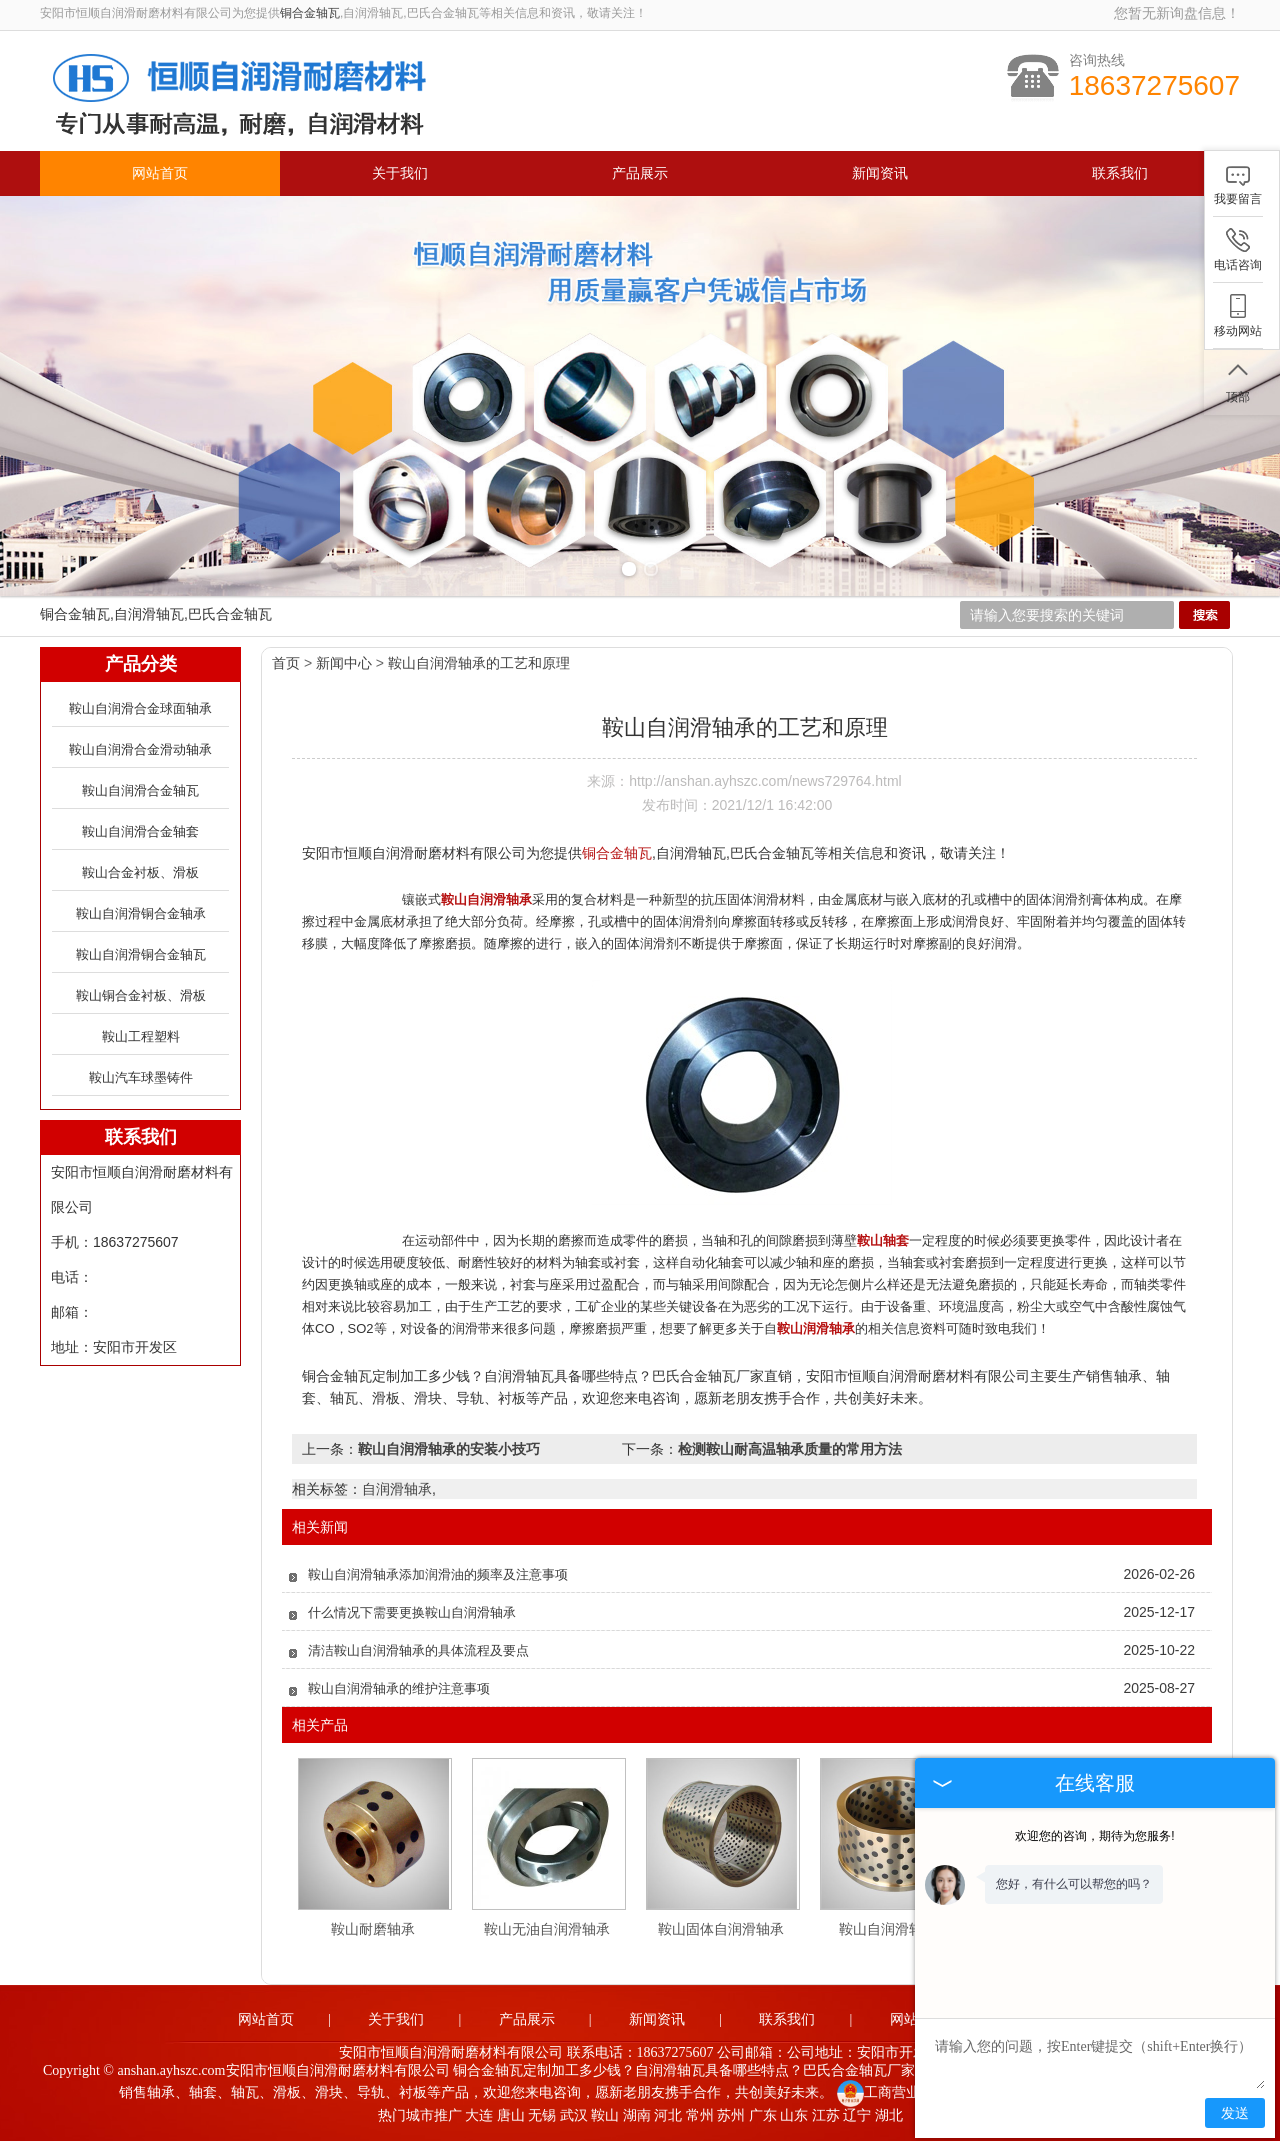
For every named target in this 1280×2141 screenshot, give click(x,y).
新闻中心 (344, 663)
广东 (763, 2115)
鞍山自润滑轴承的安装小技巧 (449, 1449)
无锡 (542, 2115)
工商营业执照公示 (906, 2092)
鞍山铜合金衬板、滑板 (141, 995)
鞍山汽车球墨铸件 (141, 1077)
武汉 (574, 2115)
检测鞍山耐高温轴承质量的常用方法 (790, 1449)
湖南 (637, 2115)
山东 (794, 2115)
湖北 (889, 2115)
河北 (668, 2115)
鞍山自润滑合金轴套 (140, 831)
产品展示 (640, 173)
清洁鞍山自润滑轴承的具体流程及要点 (418, 1650)
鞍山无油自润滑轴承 (547, 1929)
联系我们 (1120, 173)
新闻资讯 (880, 173)
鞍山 (605, 2115)
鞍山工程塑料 (141, 1036)
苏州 (731, 2115)
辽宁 (857, 2115)
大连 (479, 2115)
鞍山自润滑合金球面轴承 (140, 708)
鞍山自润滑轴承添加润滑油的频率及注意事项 (438, 1574)
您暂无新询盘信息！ (1177, 13)
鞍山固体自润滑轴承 (721, 1929)
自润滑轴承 (397, 1489)
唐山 (511, 2115)
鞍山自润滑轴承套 (895, 1929)
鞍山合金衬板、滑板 (140, 872)
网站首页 (160, 173)
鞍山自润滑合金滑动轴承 (140, 749)
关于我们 (400, 173)
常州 (700, 2115)
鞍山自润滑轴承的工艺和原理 (479, 663)
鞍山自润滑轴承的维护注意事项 (399, 1688)
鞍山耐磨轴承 (373, 1929)
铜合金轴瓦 (310, 13)
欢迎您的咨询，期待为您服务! (1094, 1836)
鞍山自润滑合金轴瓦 (140, 790)
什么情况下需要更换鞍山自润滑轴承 (412, 1612)
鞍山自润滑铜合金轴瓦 (141, 954)
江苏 (826, 2115)
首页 (286, 663)
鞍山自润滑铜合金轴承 (141, 913)
